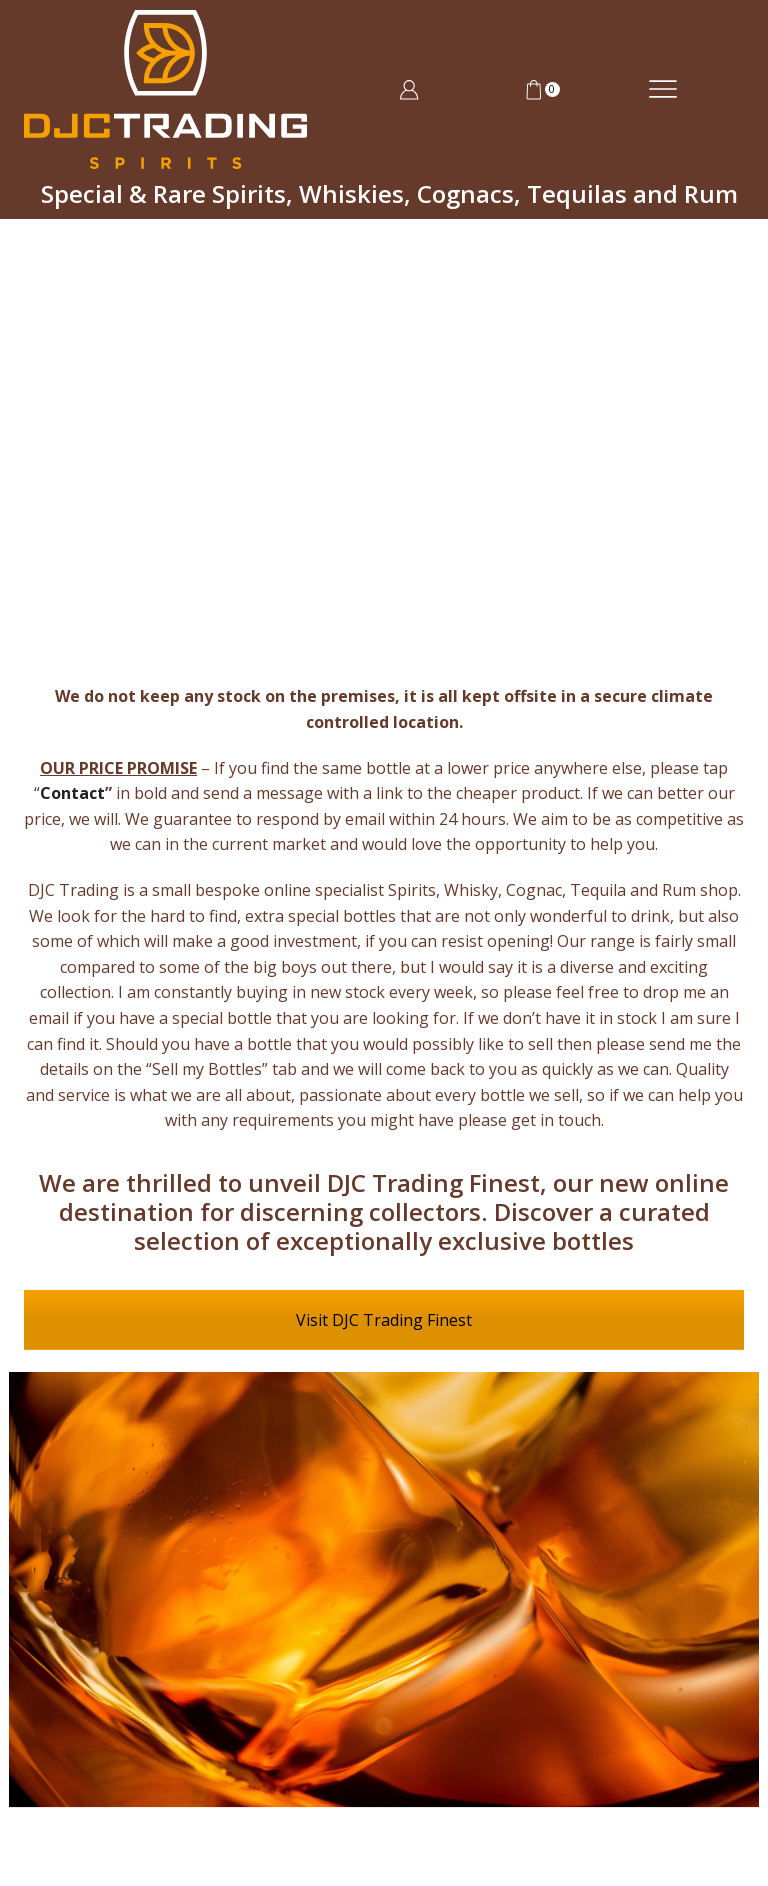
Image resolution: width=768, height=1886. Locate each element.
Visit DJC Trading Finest (384, 1320)
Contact (72, 793)
